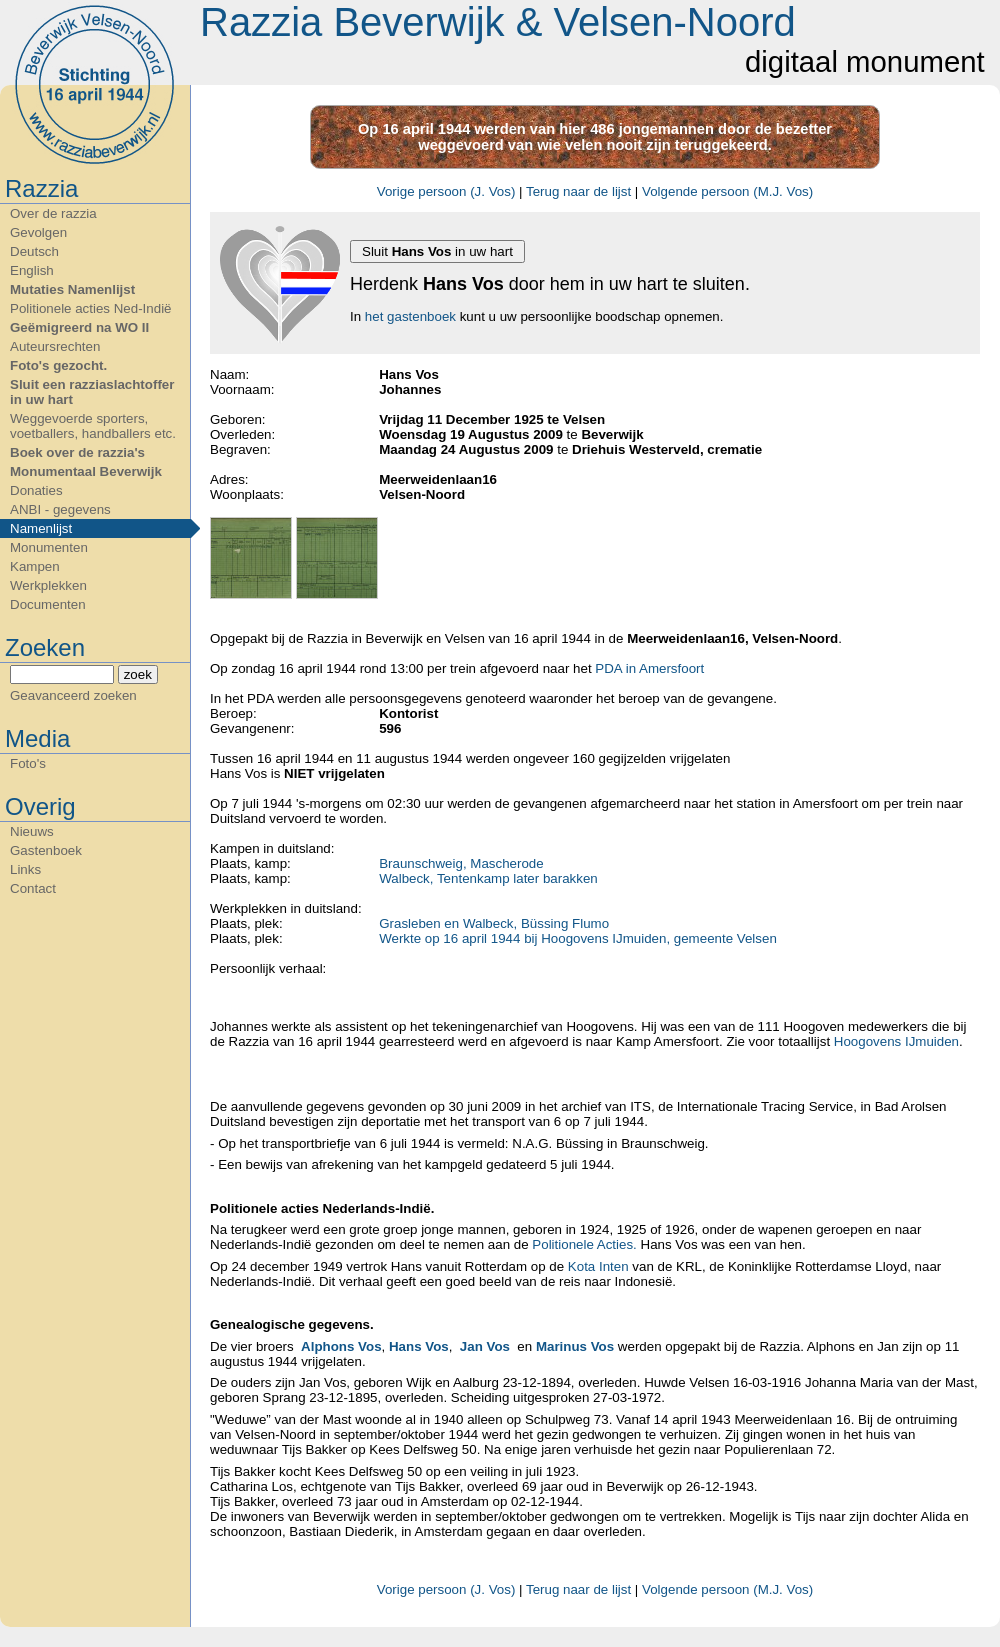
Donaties (36, 490)
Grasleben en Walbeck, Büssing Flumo (494, 923)
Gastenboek (46, 850)
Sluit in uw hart (437, 251)
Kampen (35, 566)
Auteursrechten (55, 346)
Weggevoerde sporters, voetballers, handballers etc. (93, 426)
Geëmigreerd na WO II (79, 327)
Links (25, 869)
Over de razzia (53, 213)
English (32, 270)
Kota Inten (598, 1266)
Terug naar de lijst (578, 191)
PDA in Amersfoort (649, 668)
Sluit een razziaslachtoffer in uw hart (92, 392)
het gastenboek (410, 316)
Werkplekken (48, 585)
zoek (138, 674)
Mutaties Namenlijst (72, 289)
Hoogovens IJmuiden (896, 1041)
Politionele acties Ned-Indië (91, 308)
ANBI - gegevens (60, 509)
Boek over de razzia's (77, 452)
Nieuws (32, 831)
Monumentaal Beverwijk (86, 471)
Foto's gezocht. (58, 365)
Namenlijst (41, 528)
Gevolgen (38, 232)
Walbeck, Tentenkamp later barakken (488, 878)
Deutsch (34, 251)
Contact (33, 888)
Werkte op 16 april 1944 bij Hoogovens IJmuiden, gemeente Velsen (578, 938)
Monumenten (49, 547)
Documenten (48, 604)
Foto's (28, 763)
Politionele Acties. (584, 1244)
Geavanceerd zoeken (73, 695)
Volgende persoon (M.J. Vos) (727, 191)
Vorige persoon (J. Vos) (446, 191)
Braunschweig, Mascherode (461, 863)
